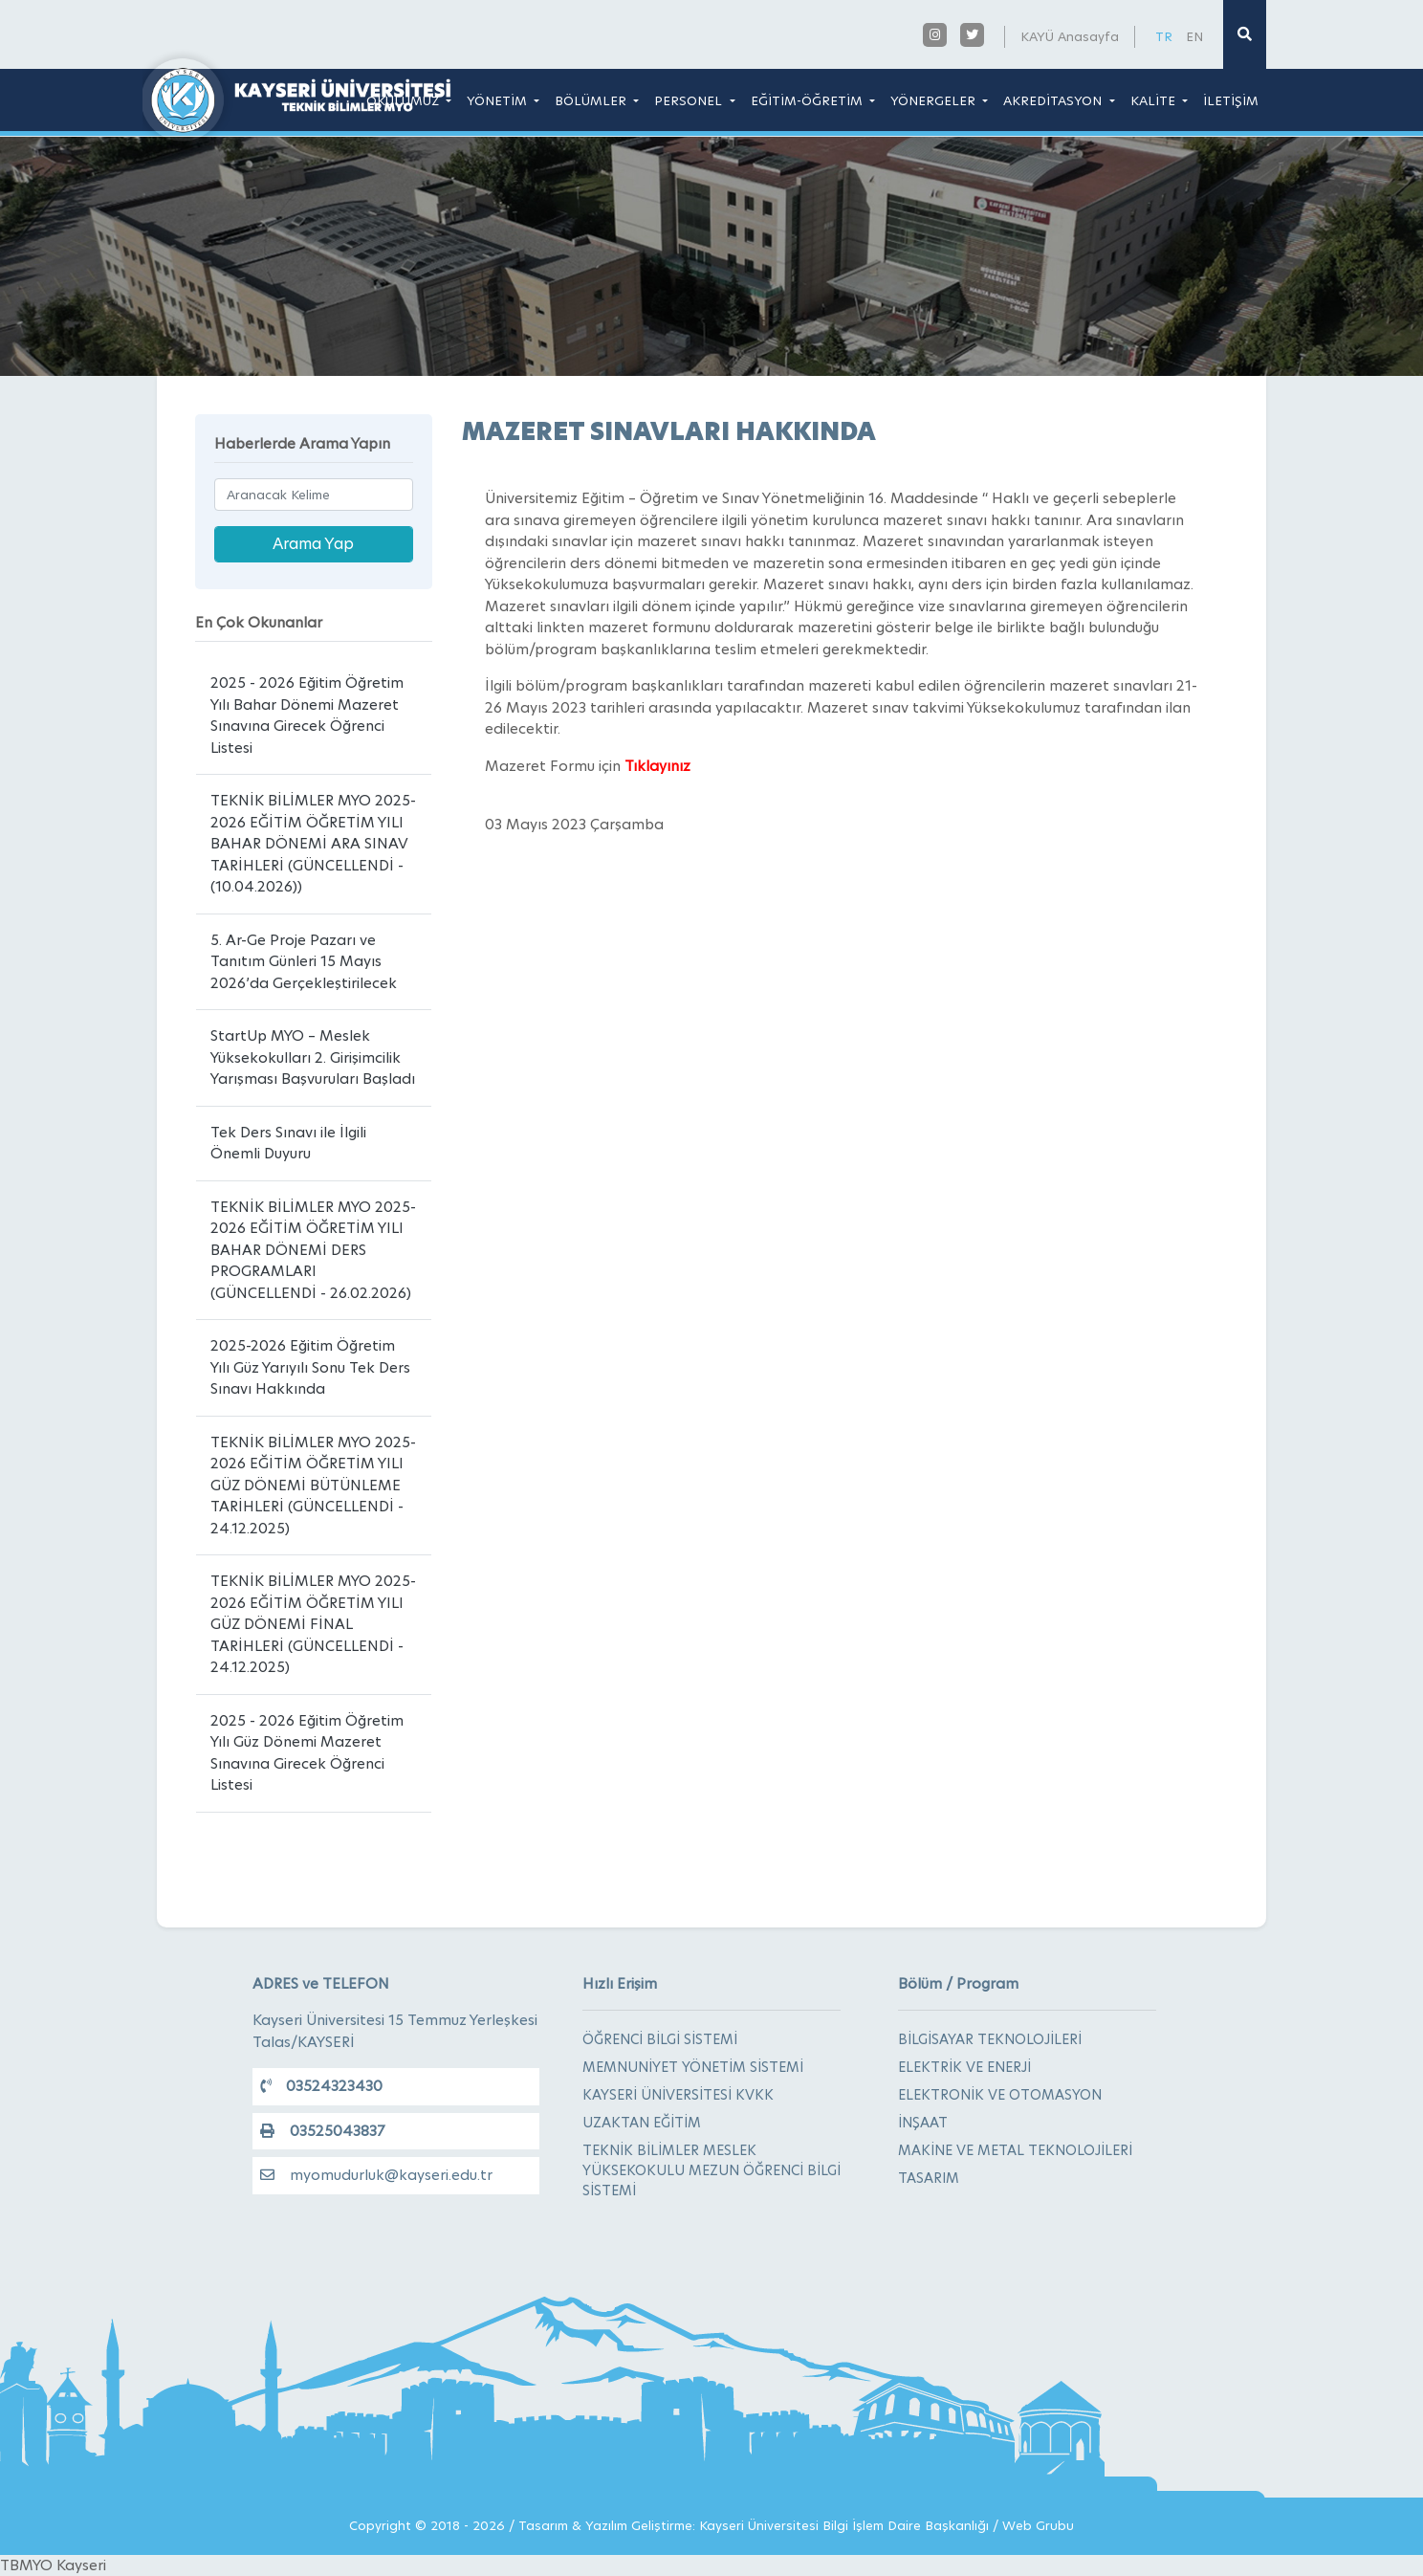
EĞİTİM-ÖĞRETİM (808, 100)
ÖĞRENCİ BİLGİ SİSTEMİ (659, 2039)
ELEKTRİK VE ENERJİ (964, 2067)
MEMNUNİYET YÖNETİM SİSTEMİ (692, 2067)
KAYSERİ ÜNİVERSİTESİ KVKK (678, 2094)
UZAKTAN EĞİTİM (641, 2122)
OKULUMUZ (404, 100)
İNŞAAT (923, 2122)
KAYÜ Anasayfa (1069, 36)
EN (1194, 36)
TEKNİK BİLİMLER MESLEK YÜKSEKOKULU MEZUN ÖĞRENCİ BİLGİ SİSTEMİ (711, 2170)
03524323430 (321, 2086)
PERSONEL (690, 100)
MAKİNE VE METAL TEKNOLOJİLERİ (1015, 2150)
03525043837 (322, 2131)
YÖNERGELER (934, 100)
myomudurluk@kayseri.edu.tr (376, 2175)
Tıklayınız (657, 766)
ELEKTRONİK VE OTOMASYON (1000, 2094)
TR (1163, 36)
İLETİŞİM (1231, 100)
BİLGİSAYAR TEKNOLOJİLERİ (990, 2039)
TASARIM (928, 2178)
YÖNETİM (499, 100)
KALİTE (1154, 100)
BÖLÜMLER (592, 100)
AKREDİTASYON (1054, 100)
